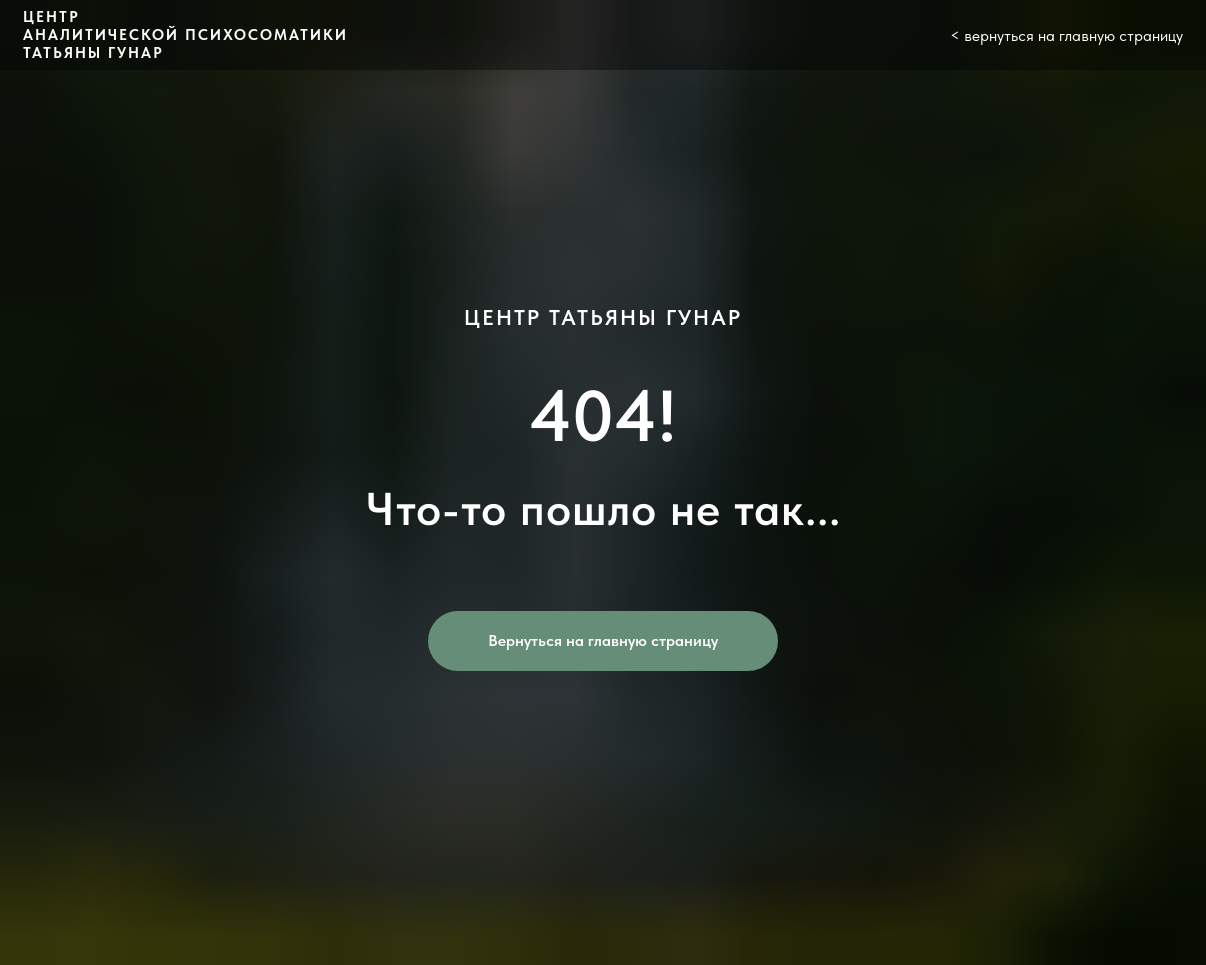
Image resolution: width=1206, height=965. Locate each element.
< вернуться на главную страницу (1066, 35)
